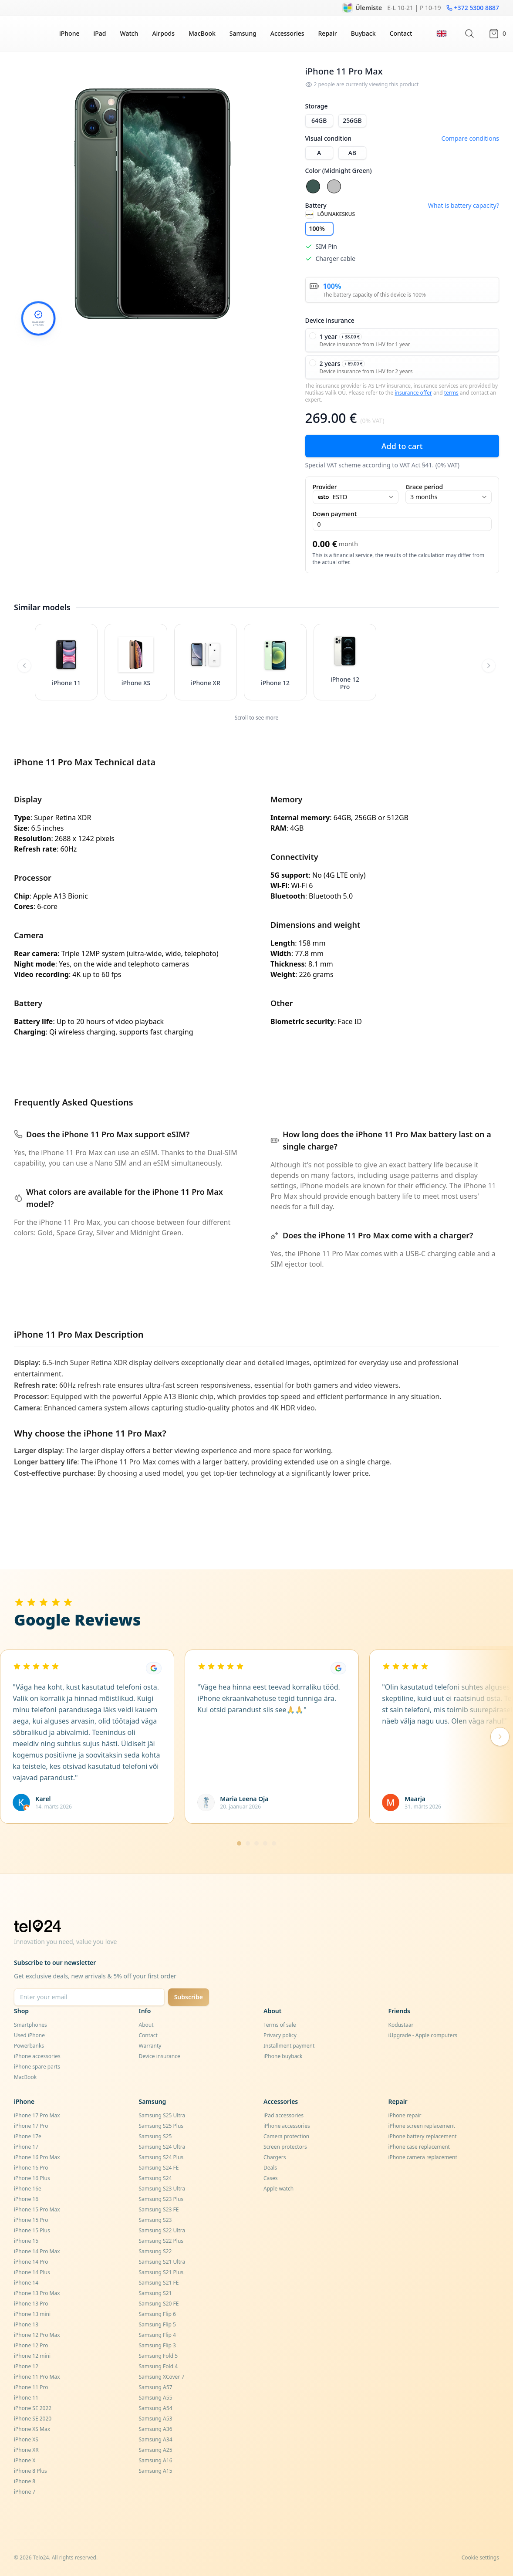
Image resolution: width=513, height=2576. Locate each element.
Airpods (163, 33)
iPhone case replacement (419, 2146)
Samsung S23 (155, 2220)
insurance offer (413, 392)
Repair (327, 33)
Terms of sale (279, 2024)
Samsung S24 (155, 2178)
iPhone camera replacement (422, 2157)
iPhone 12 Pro (31, 2345)
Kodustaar (401, 2024)
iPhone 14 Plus (32, 2272)
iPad (99, 33)
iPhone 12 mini (32, 2356)
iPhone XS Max (32, 2429)
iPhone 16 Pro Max (37, 2157)
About (146, 2024)
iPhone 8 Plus (30, 2471)
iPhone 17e (27, 2136)
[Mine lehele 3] (256, 1843)
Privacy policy (280, 2035)
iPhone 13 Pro (31, 2303)
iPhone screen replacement (422, 2126)
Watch (129, 33)
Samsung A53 (155, 2418)
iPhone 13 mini (32, 2314)
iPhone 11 (26, 2397)
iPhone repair (405, 2115)
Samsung (243, 33)
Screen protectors (285, 2146)
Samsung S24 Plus (161, 2157)
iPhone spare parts (37, 2066)
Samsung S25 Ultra (162, 2115)
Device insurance (159, 2056)
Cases (270, 2178)
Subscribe (188, 1997)
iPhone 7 (24, 2491)
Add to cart (402, 446)
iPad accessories (283, 2115)
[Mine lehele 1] (239, 1843)
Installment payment (288, 2045)
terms (451, 392)
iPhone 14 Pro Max (37, 2251)
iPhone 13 (26, 2324)
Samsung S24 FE (159, 2167)
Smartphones (30, 2024)
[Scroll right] (489, 666)
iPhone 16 (26, 2199)
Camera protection (286, 2136)
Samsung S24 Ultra (162, 2146)
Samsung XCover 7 (162, 2376)
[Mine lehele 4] (265, 1843)
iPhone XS (26, 2439)
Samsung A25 (155, 2450)
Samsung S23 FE (159, 2209)
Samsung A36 (155, 2429)
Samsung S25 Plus (161, 2126)
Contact (401, 33)
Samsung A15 (155, 2471)
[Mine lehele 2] (248, 1843)
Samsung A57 (155, 2387)
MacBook (202, 33)
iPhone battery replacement (422, 2136)
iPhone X (24, 2460)
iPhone (69, 33)
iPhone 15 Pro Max (37, 2209)
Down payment (335, 514)
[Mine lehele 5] (274, 1843)
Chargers (274, 2157)
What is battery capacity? (463, 205)
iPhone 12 (26, 2366)
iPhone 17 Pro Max (37, 2115)
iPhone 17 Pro (31, 2126)
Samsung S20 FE (159, 2303)
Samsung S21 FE (159, 2282)
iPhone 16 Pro (31, 2167)
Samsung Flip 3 (157, 2345)
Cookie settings (480, 2557)
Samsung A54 (155, 2408)
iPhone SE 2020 (32, 2418)
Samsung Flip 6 (157, 2314)
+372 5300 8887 (472, 7)
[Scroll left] (24, 666)
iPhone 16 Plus (32, 2178)
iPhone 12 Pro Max (37, 2335)
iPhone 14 (26, 2282)
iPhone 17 (26, 2146)
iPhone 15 (26, 2241)
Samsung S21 (155, 2293)
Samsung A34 (155, 2439)
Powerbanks (29, 2045)
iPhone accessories (37, 2056)
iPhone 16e (27, 2188)
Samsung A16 (155, 2460)
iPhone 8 (24, 2481)
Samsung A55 (155, 2397)
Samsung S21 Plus (161, 2272)
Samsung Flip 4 (157, 2335)
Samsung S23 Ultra (162, 2188)
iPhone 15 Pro (31, 2220)
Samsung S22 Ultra (162, 2230)
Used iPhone (29, 2035)
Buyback (363, 33)
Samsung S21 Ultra (162, 2261)
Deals (270, 2167)
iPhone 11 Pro (31, 2387)
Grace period (424, 487)
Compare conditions (470, 138)
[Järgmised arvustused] (500, 1736)
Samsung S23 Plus (161, 2199)
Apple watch (278, 2188)
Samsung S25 (155, 2136)
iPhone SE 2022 (32, 2408)
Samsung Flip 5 (157, 2324)
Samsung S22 (155, 2251)
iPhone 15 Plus (32, 2230)
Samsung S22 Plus (161, 2241)
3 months (449, 497)
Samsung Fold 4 (158, 2366)
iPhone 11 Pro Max (37, 2376)
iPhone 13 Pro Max (37, 2293)
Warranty (150, 2045)
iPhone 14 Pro (31, 2261)
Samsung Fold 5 (158, 2356)
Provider (325, 487)
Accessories (287, 33)
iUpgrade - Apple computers (423, 2035)
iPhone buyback (283, 2056)
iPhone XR (26, 2450)
